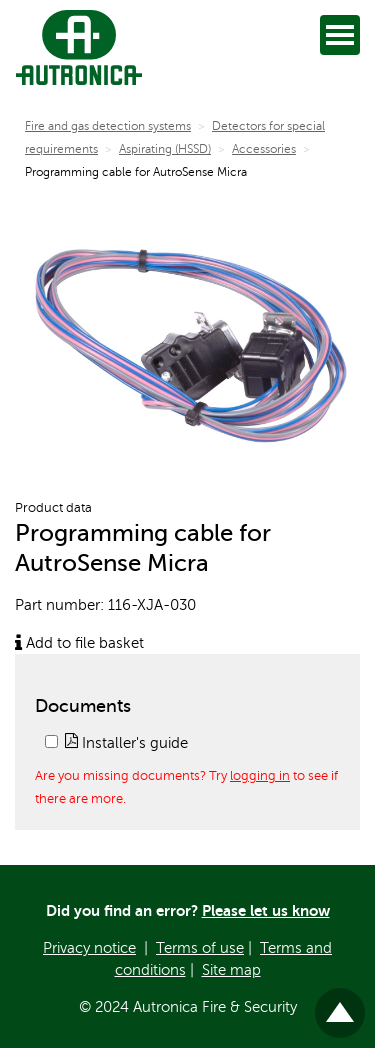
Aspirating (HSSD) (165, 149)
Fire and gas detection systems (108, 126)
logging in (260, 776)
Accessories (264, 149)
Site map (231, 970)
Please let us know (266, 910)
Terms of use (200, 948)
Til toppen (340, 1004)
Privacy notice (89, 948)
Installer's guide (126, 743)
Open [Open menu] (343, 34)
